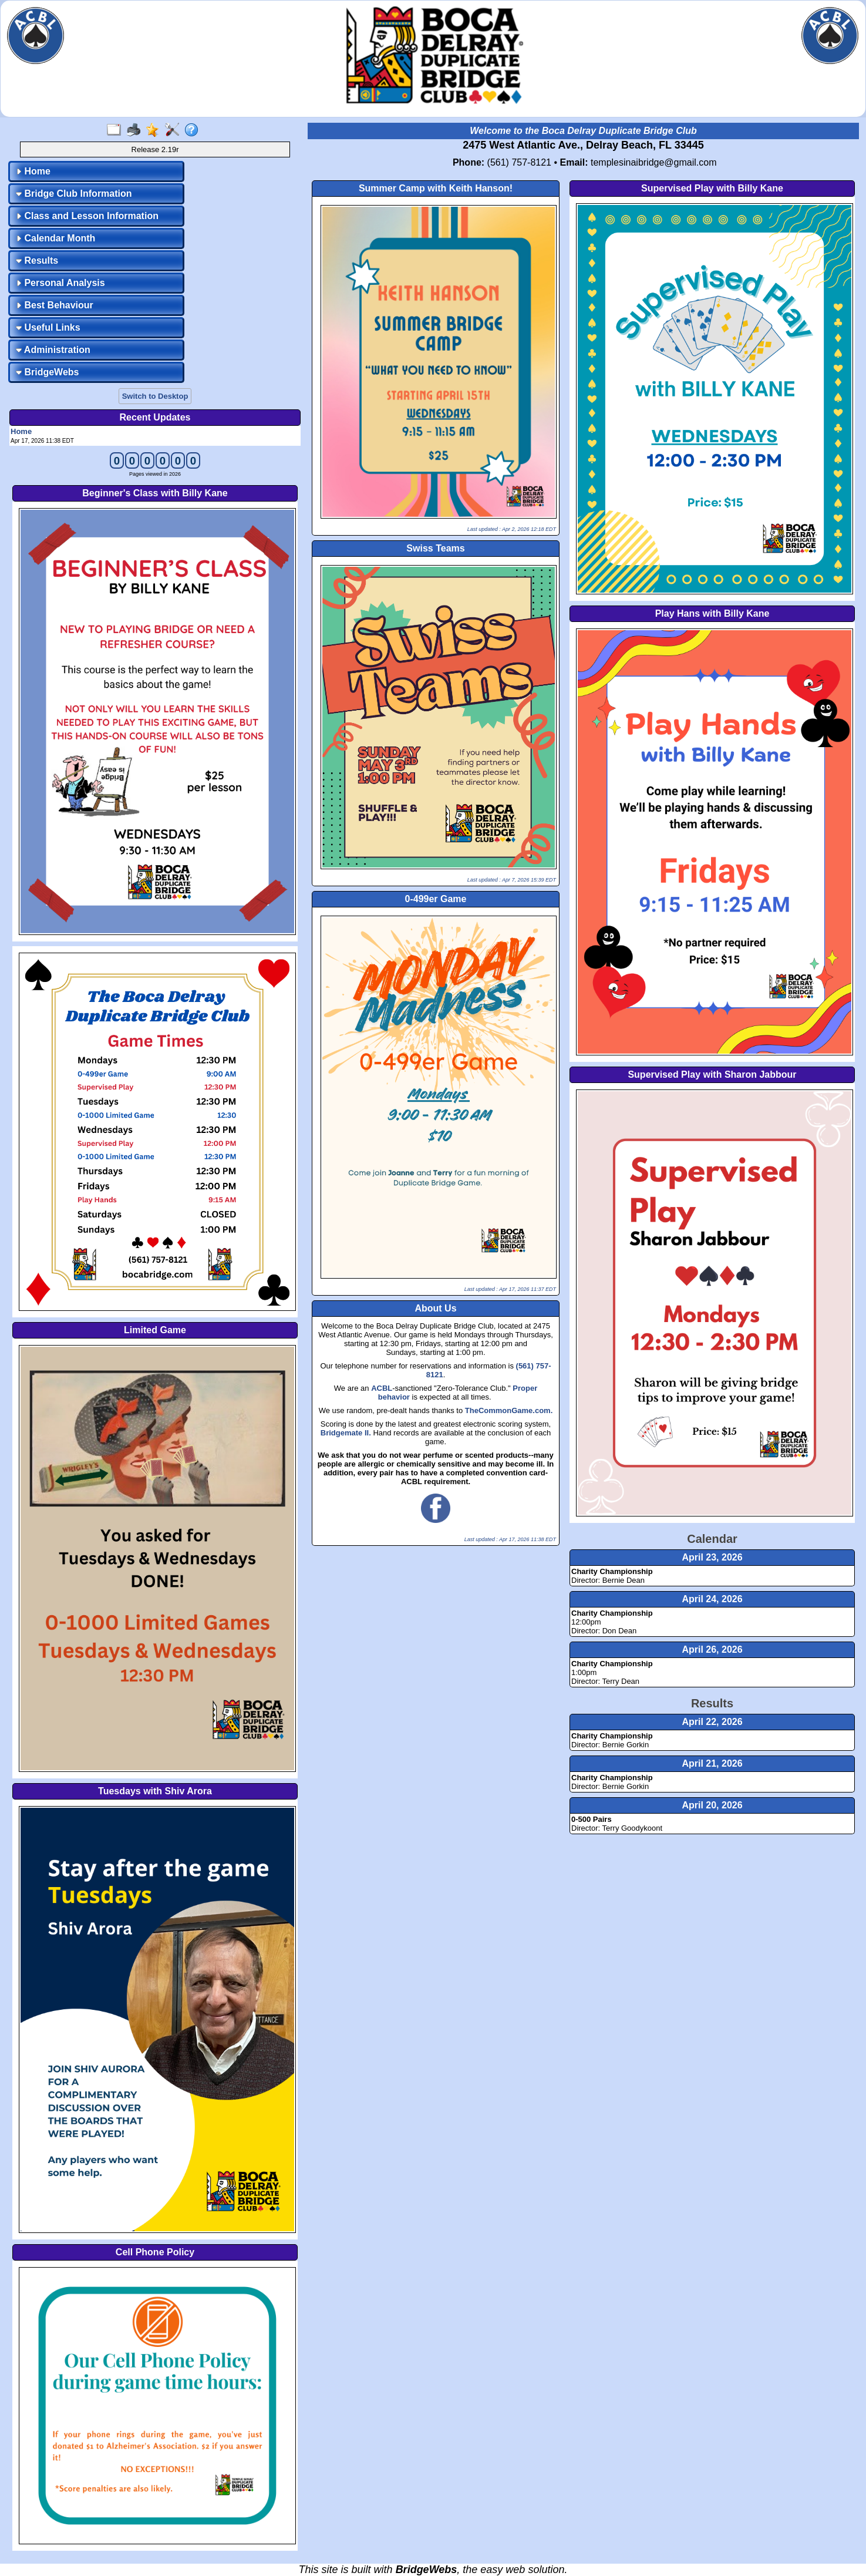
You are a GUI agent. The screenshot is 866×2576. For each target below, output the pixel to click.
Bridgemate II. (346, 1432)
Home (33, 171)
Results (37, 260)
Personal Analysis (60, 283)
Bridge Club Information (74, 194)
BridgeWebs (47, 372)
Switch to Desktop (155, 396)
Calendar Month (55, 238)
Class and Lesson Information (87, 216)
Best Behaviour (54, 305)
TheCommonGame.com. (509, 1410)
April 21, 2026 (712, 1763)
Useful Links (48, 327)
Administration (53, 350)
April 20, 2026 (712, 1805)
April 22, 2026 (712, 1722)
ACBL (381, 1388)
